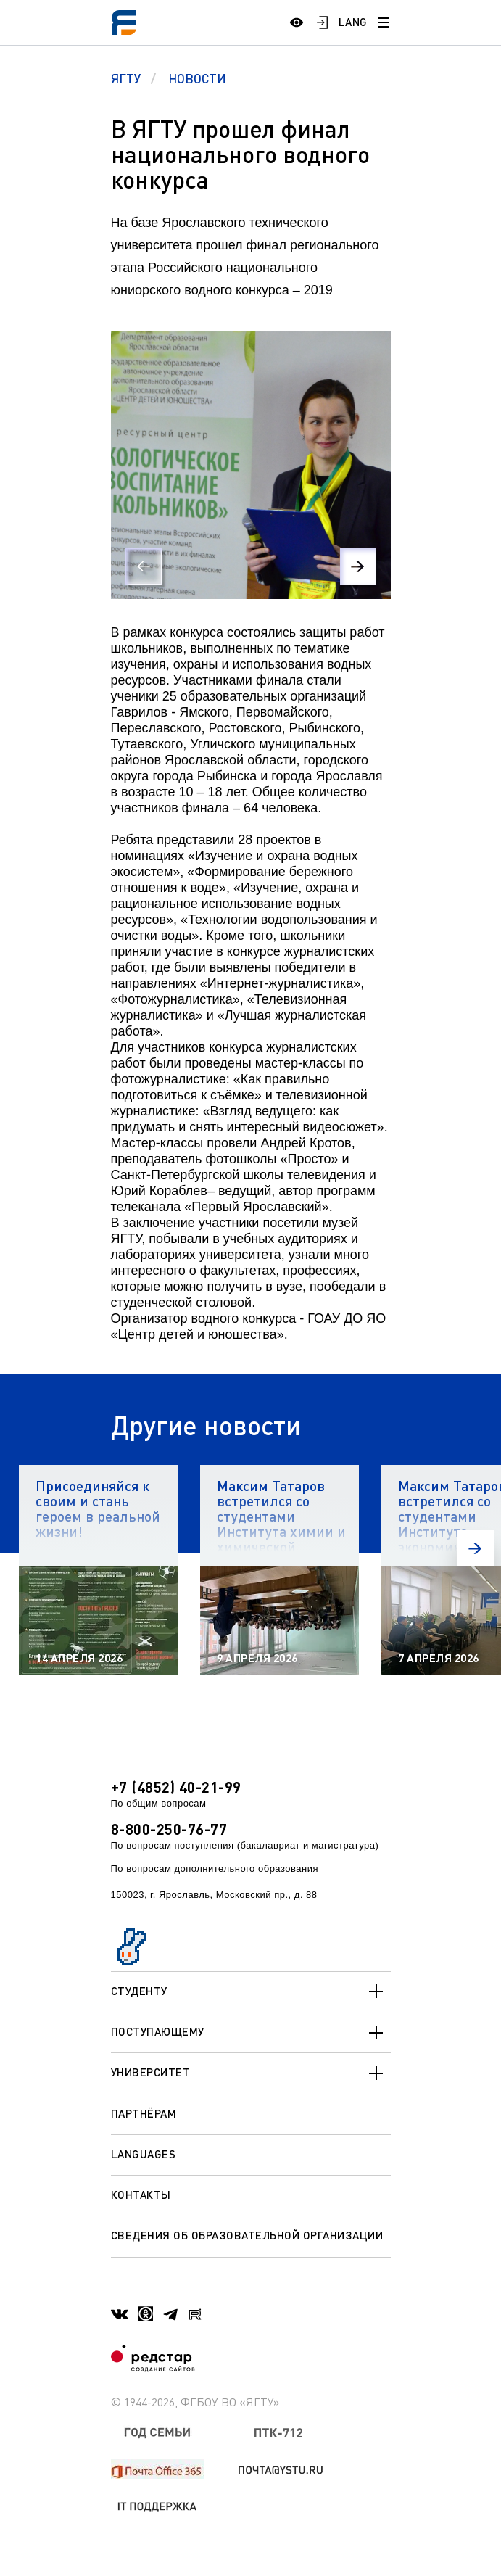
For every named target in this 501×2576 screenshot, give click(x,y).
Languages (143, 2153)
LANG (353, 21)
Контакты (141, 2194)
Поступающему (251, 2032)
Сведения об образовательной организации (247, 2235)
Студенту (251, 1991)
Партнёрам (144, 2113)
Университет (251, 2073)
